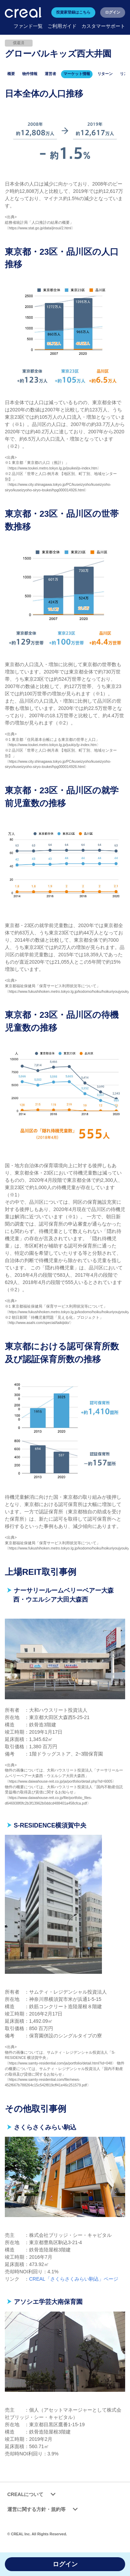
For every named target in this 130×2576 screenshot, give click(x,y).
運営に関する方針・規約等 (43, 2509)
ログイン (112, 12)
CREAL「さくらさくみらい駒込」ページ (73, 2279)
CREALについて (32, 2494)
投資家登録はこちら (73, 12)
